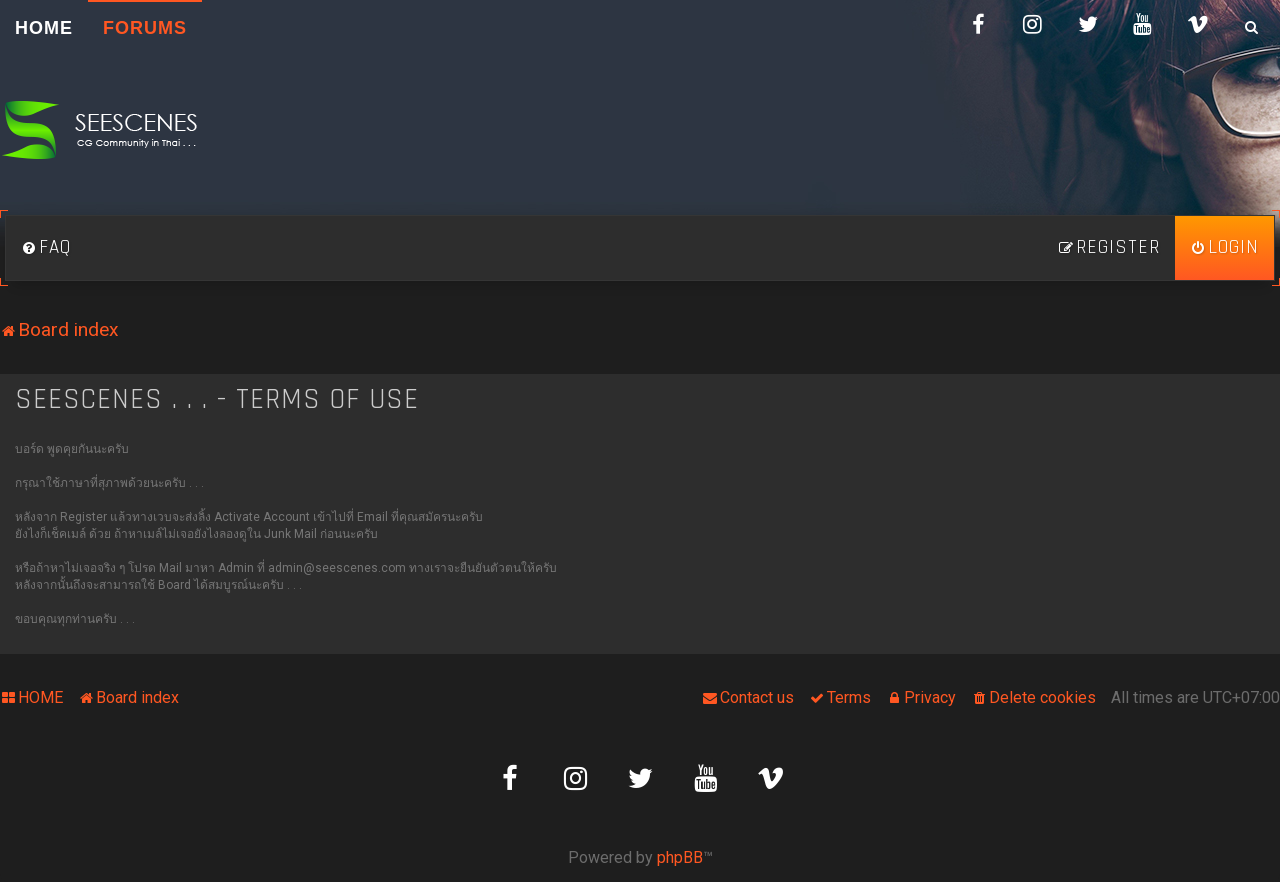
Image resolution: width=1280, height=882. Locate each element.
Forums (145, 28)
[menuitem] (46, 248)
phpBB (680, 857)
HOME (44, 28)
